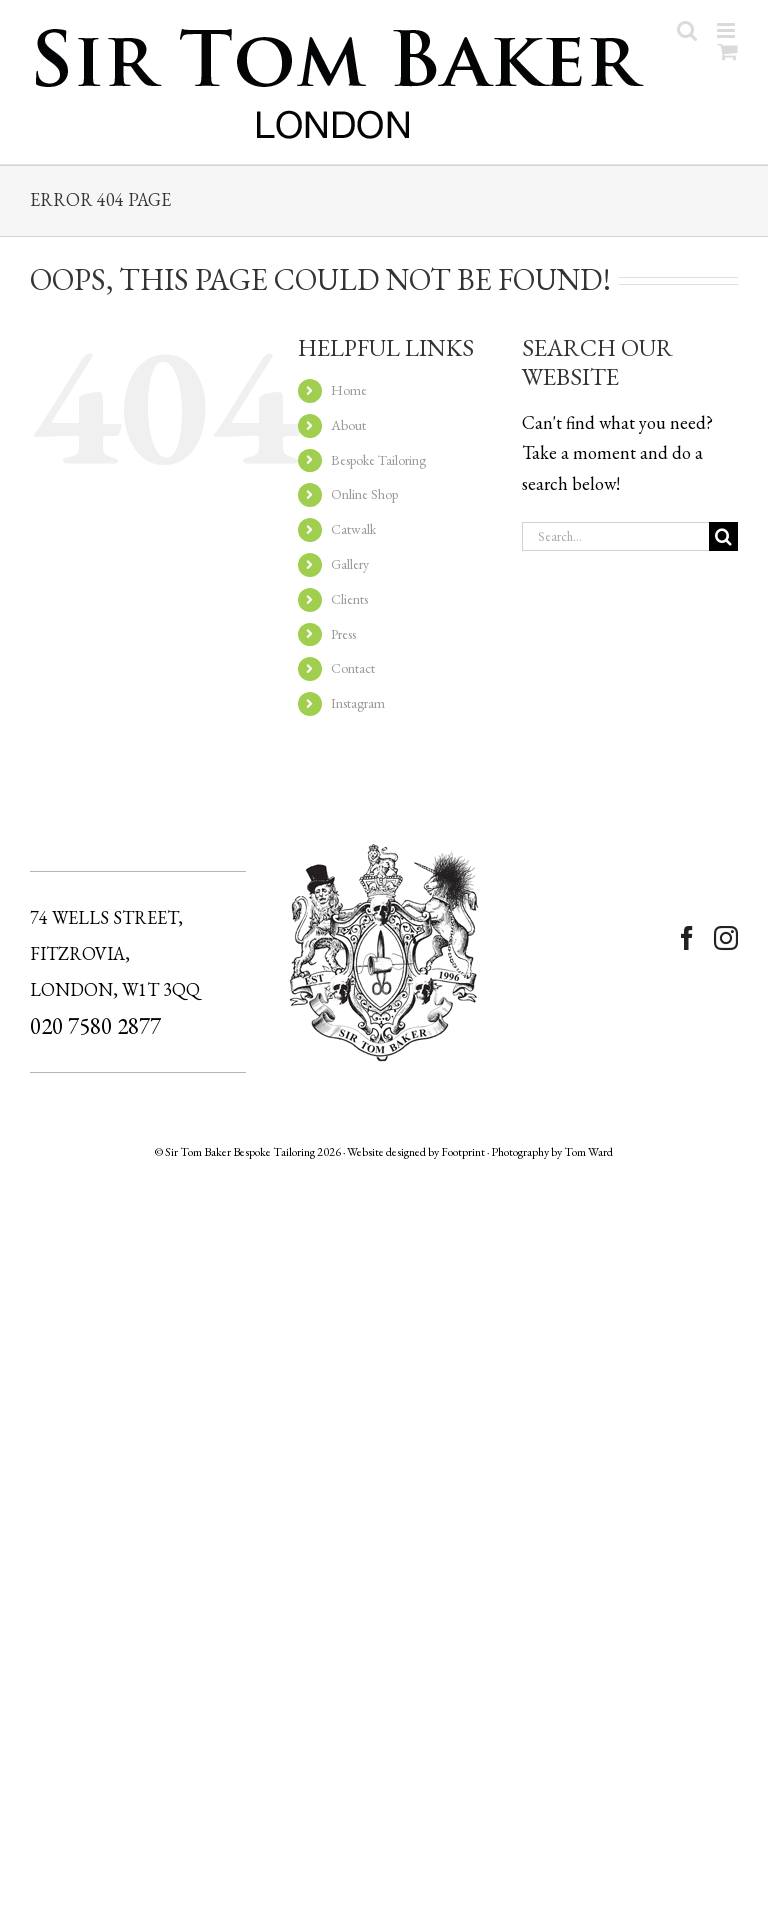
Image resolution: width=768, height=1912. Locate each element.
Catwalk (353, 529)
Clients (349, 599)
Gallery (350, 564)
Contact (353, 668)
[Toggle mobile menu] (727, 30)
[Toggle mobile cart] (728, 51)
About (348, 425)
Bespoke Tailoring (378, 460)
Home (349, 390)
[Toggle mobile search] (687, 30)
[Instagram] (726, 938)
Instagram (358, 703)
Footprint (463, 1152)
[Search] (723, 536)
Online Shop (364, 494)
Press (343, 634)
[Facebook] (687, 938)
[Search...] (615, 536)
